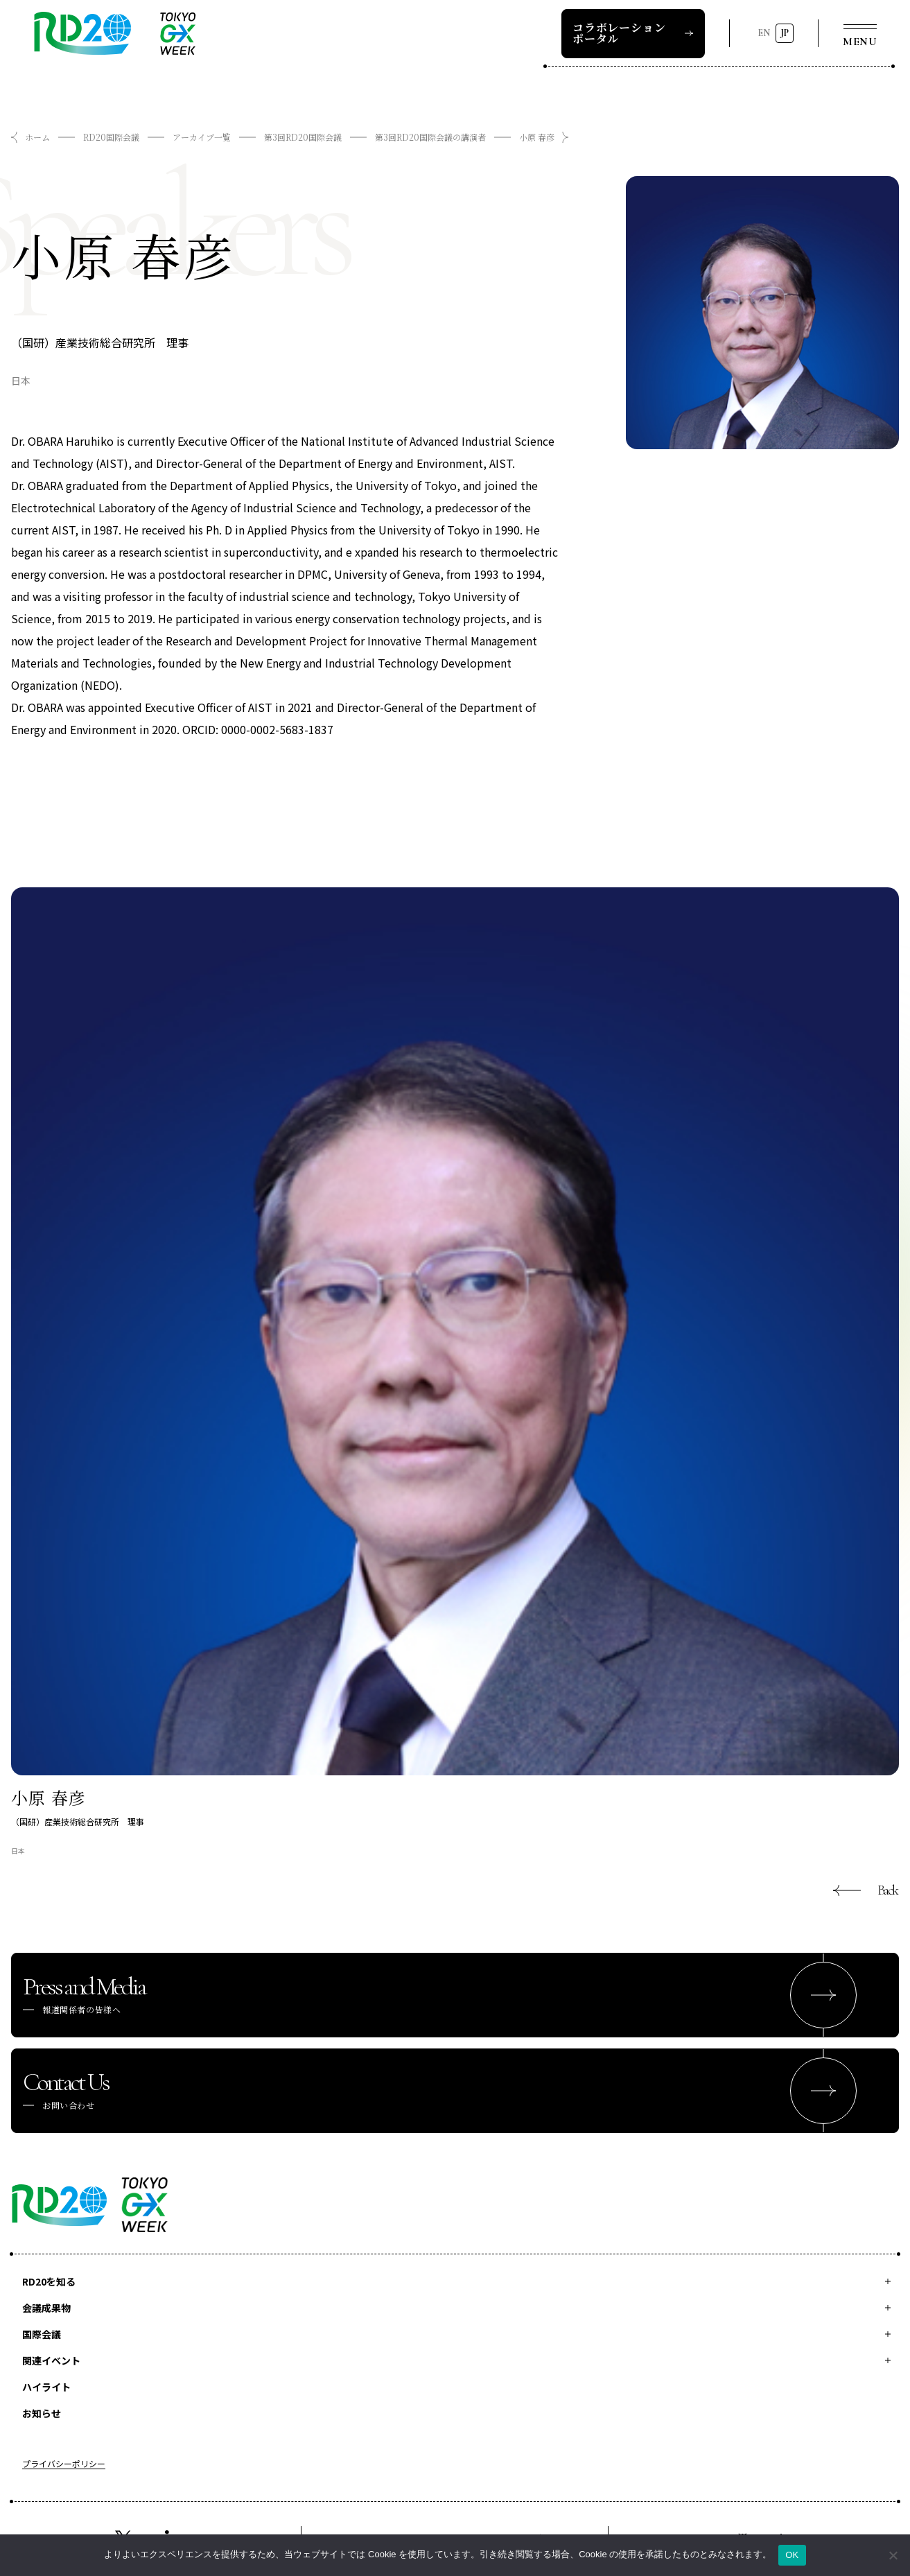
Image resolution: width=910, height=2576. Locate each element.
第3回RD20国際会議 (303, 137)
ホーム (37, 137)
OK (791, 2555)
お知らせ (41, 2413)
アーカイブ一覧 (202, 137)
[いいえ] (893, 2555)
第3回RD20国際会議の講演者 (430, 137)
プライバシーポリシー (63, 2464)
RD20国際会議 (111, 137)
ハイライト (46, 2387)
